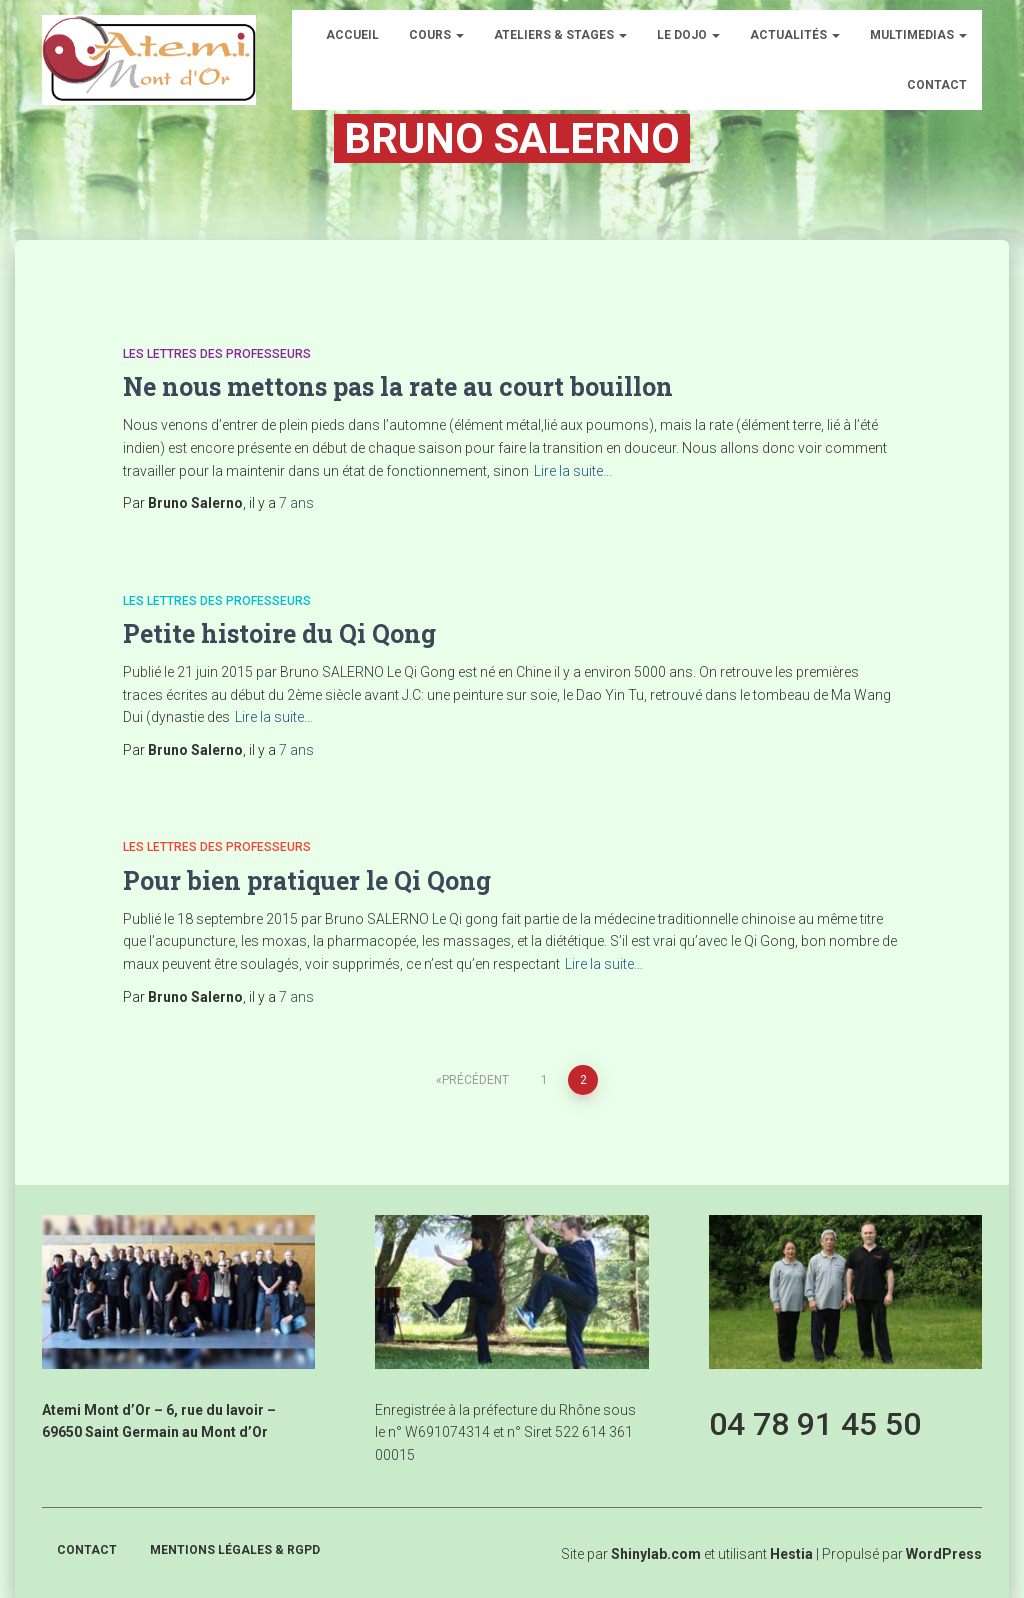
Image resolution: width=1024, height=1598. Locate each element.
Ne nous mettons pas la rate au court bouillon (398, 386)
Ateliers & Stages (560, 35)
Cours (436, 35)
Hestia (791, 1554)
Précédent (475, 1080)
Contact (937, 85)
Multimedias (918, 35)
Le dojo (688, 35)
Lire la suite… (573, 471)
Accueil (352, 35)
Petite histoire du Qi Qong (279, 633)
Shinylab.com (656, 1554)
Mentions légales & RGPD (235, 1550)
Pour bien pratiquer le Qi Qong (307, 880)
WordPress (944, 1554)
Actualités (795, 35)
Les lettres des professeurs (217, 354)
